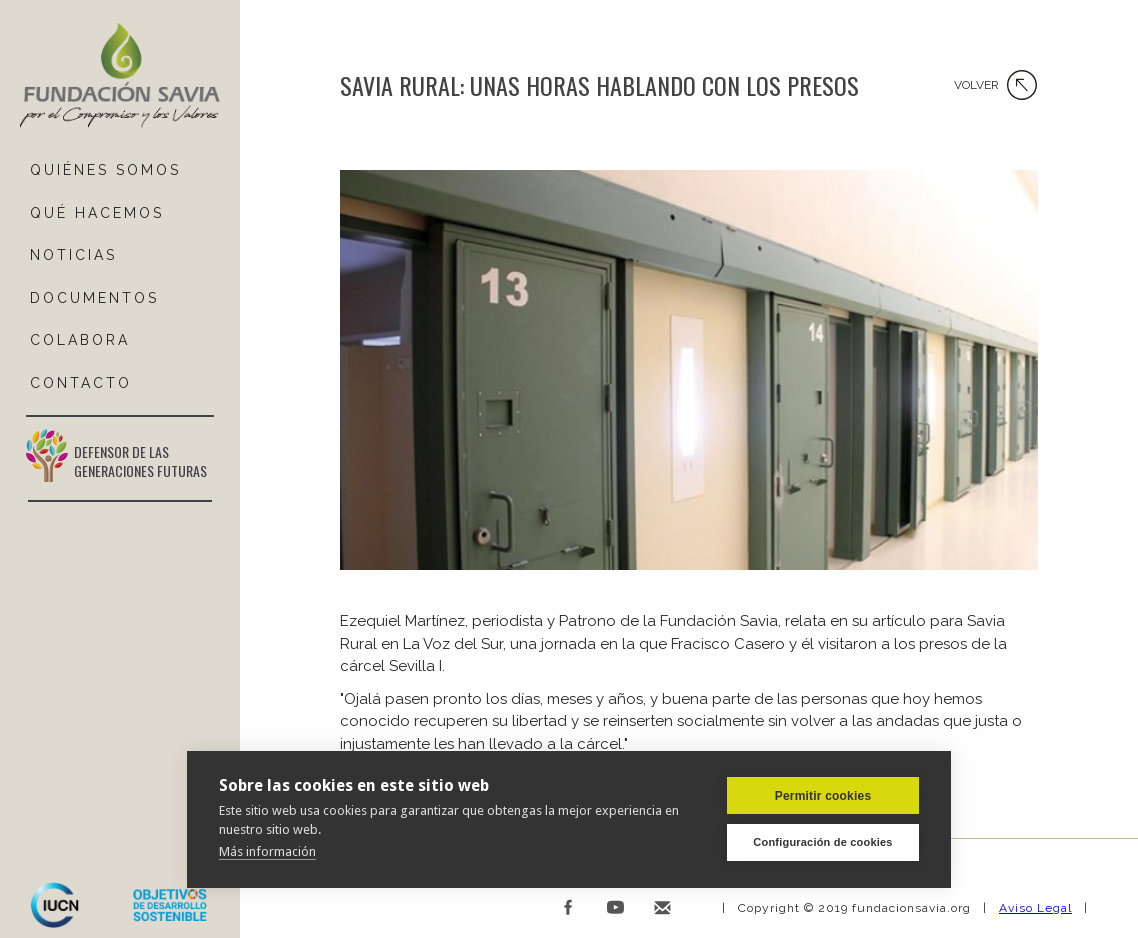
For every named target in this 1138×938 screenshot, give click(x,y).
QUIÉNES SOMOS (105, 170)
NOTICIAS (73, 255)
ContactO (81, 383)
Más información (267, 851)
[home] (120, 76)
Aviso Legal (1035, 908)
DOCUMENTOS (94, 298)
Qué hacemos (97, 213)
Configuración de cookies (822, 842)
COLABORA (80, 340)
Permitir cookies (823, 796)
